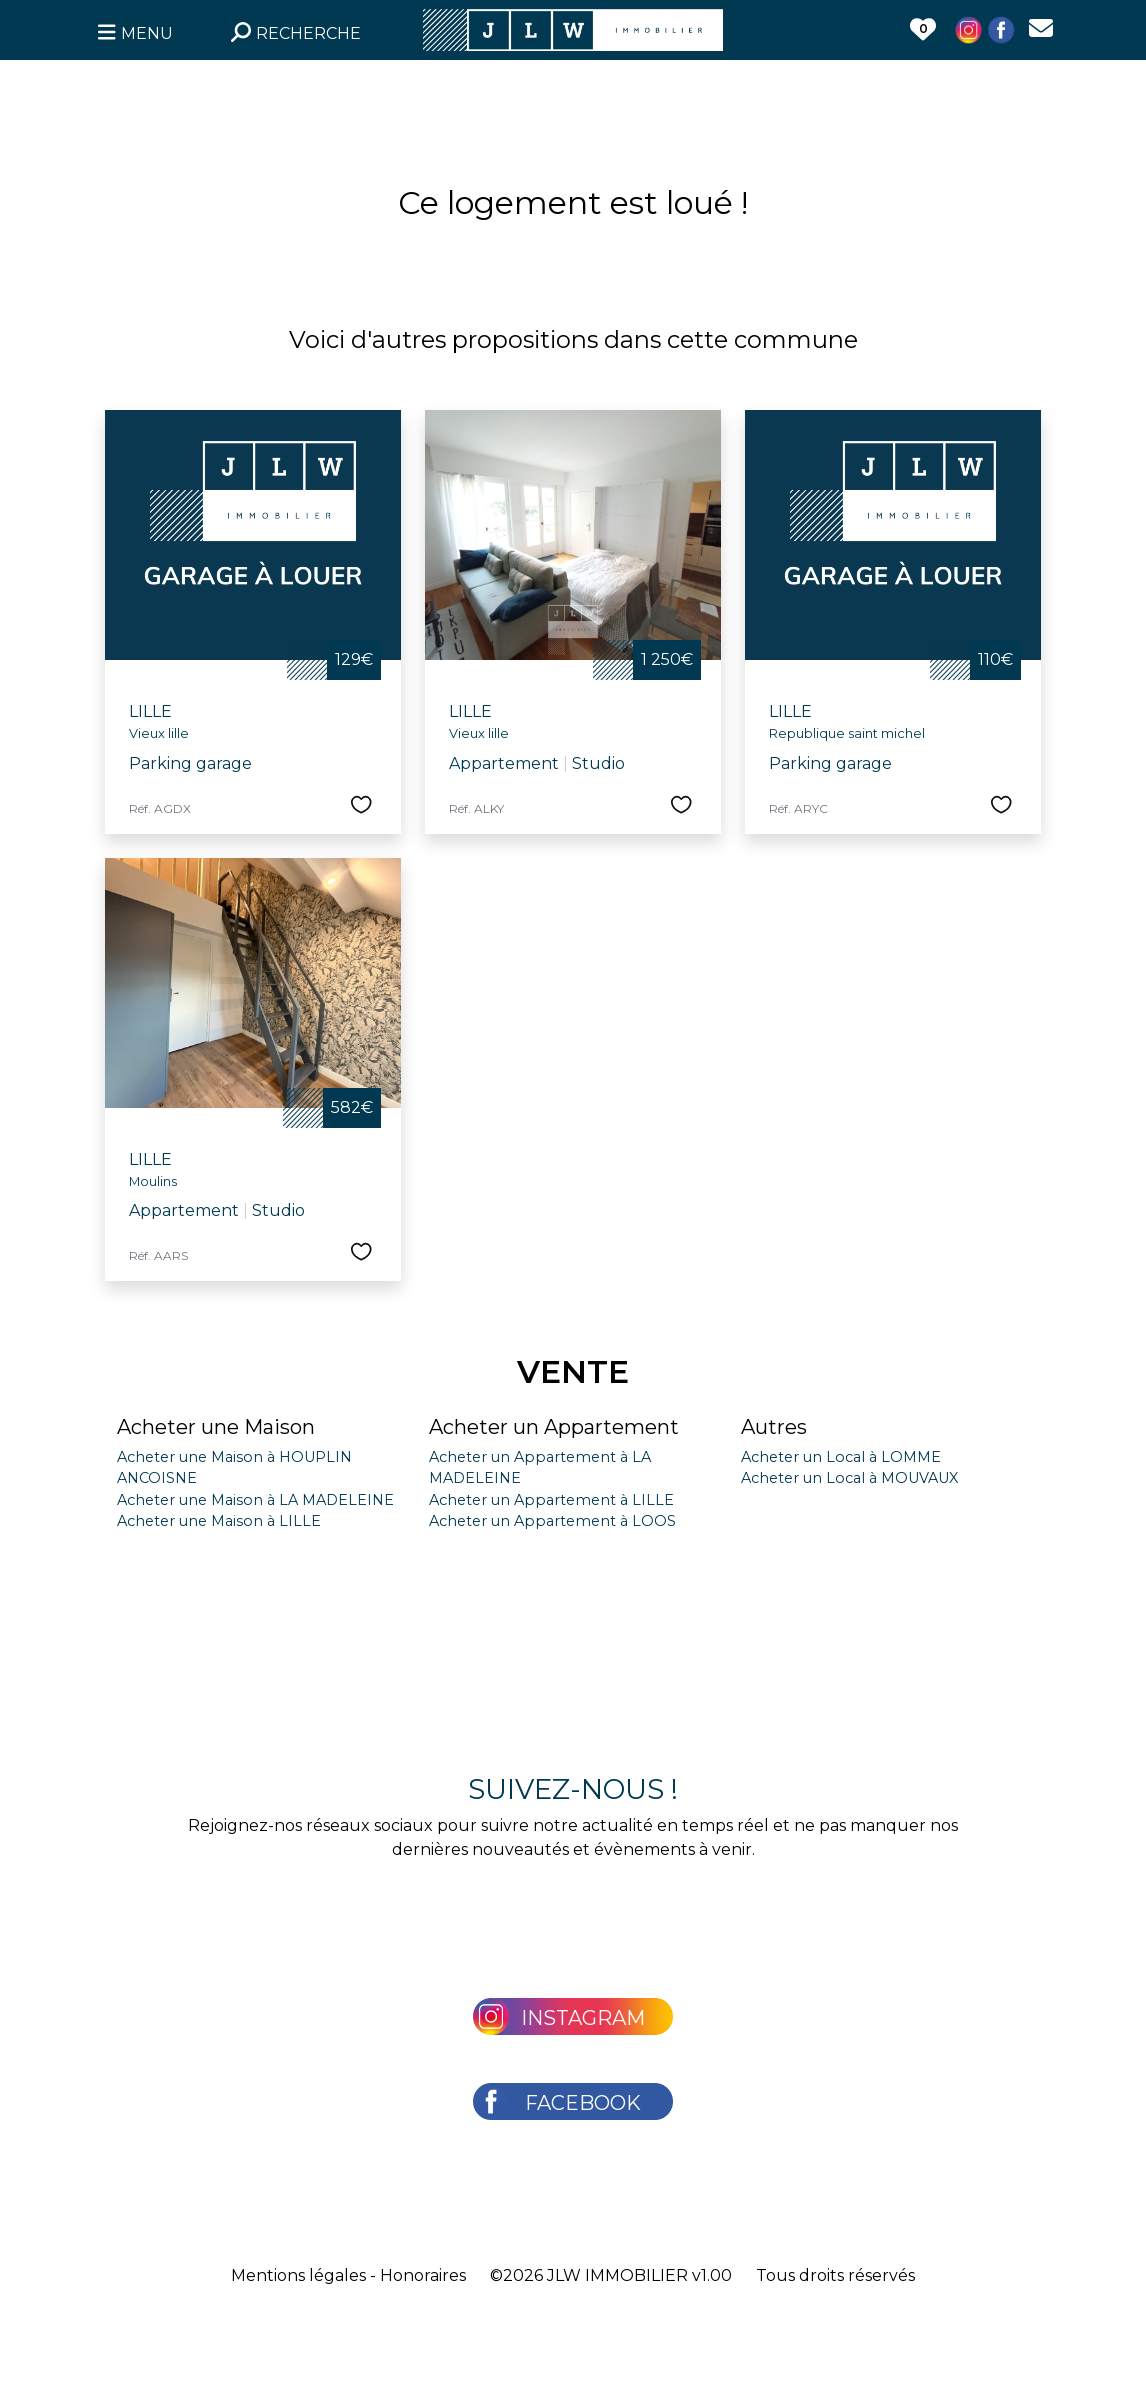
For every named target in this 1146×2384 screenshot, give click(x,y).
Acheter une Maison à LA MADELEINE (255, 1500)
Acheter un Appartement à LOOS (552, 1521)
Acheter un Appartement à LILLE (551, 1500)
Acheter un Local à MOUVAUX (849, 1478)
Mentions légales (298, 2275)
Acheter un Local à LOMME (841, 1457)
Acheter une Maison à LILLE (219, 1521)
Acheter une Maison (216, 1427)
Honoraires (423, 2275)
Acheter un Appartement (554, 1427)
